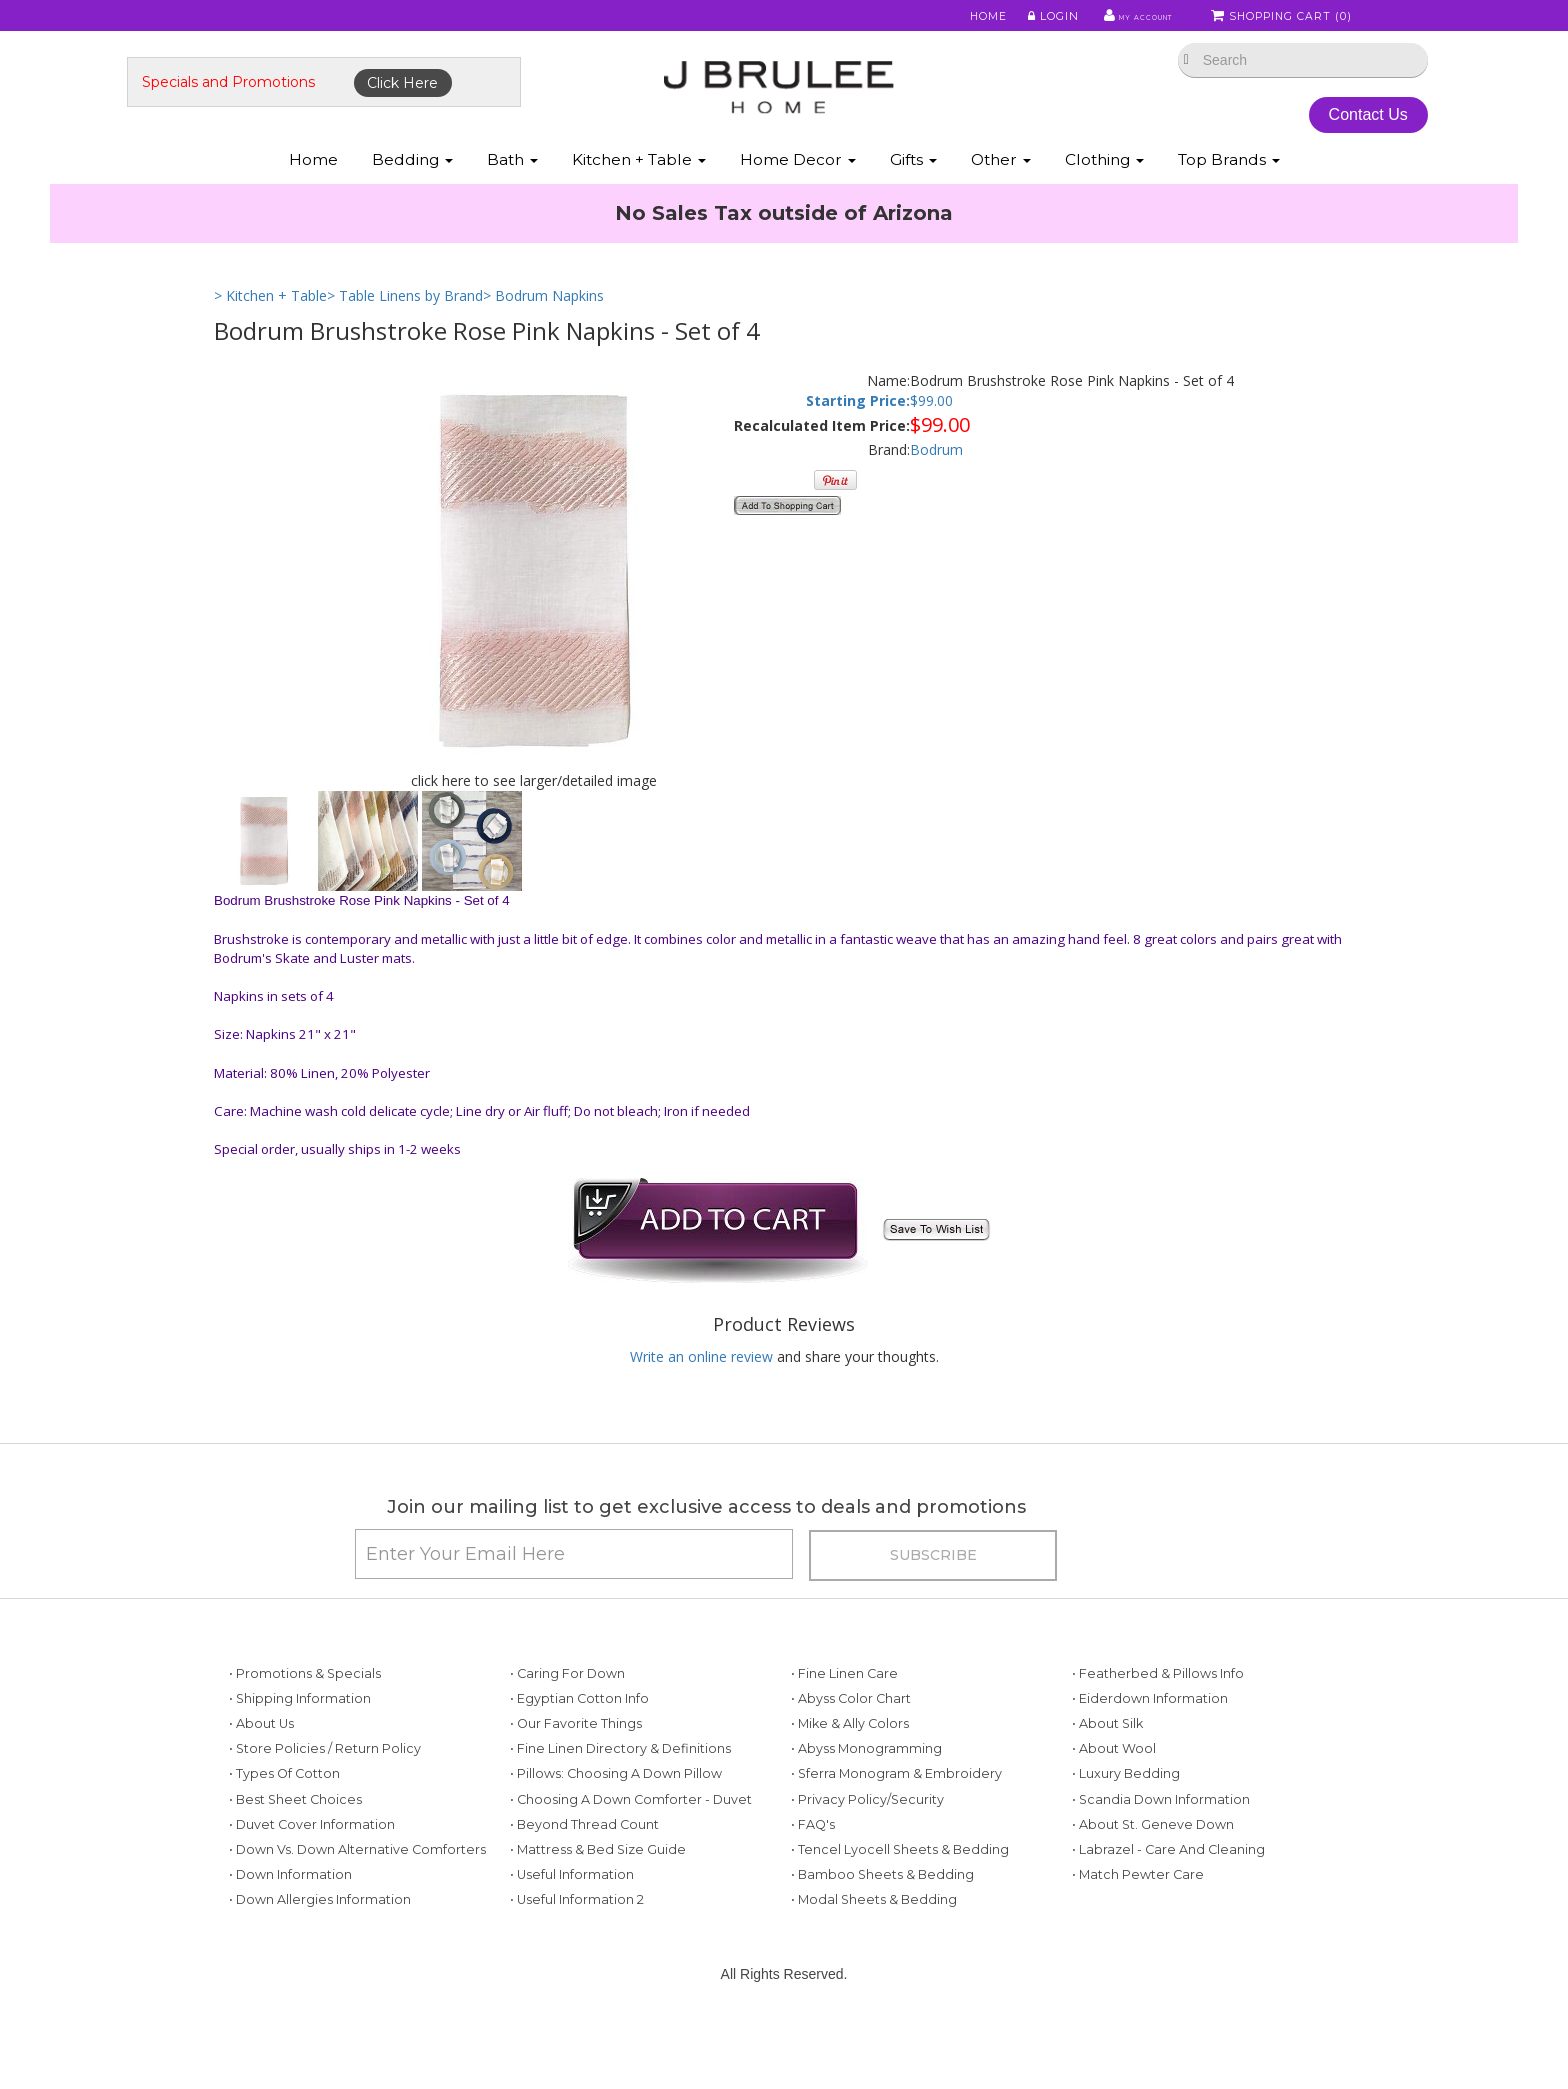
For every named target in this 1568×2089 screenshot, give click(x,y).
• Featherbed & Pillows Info (1158, 1734)
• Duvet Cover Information (312, 1885)
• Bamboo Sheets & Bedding (882, 1935)
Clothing (1104, 198)
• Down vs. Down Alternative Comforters (357, 1910)
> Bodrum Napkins (543, 337)
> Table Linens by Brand (405, 337)
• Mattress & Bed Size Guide (598, 1910)
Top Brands (1229, 198)
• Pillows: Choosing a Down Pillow (616, 1835)
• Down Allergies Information (320, 1961)
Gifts (913, 198)
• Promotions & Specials (305, 1734)
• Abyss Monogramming (866, 1810)
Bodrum (936, 491)
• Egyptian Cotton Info (579, 1759)
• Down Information (290, 1935)
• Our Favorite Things (576, 1784)
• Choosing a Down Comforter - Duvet (631, 1860)
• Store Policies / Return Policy (325, 1810)
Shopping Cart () (1283, 19)
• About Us (261, 1784)
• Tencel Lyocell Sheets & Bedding (900, 1910)
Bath (512, 198)
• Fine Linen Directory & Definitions (620, 1810)
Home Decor (798, 198)
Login (1019, 19)
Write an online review (701, 1397)
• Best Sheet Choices (295, 1860)
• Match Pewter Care (1138, 1935)
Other (1001, 198)
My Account (1113, 19)
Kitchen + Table (639, 198)
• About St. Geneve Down (1153, 1885)
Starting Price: (858, 442)
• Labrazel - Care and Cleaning (1168, 1910)
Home (956, 19)
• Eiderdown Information (1150, 1759)
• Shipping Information (300, 1759)
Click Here (490, 107)
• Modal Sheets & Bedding (874, 1961)
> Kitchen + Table (270, 337)
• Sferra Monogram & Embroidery (896, 1835)
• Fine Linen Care (844, 1734)
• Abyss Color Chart (851, 1759)
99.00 (935, 442)
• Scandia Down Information (1161, 1860)
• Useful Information (572, 1935)
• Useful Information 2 (577, 1961)
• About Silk (1107, 1784)
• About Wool (1114, 1810)
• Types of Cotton (284, 1835)
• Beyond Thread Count (584, 1885)
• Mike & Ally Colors (850, 1784)
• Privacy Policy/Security (867, 1860)
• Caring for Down (567, 1734)
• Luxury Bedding (1126, 1835)
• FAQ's (813, 1885)
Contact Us (1293, 138)
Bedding (412, 198)
